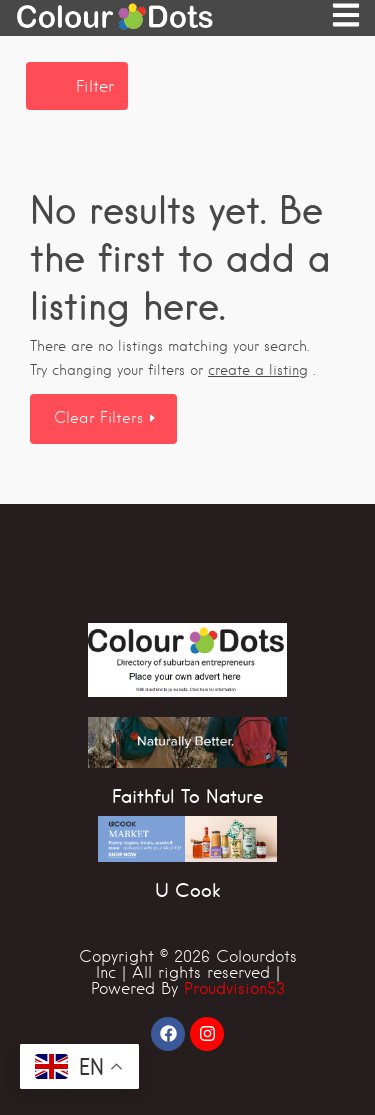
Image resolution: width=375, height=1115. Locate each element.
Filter (95, 86)
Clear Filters (101, 418)
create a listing (258, 370)
